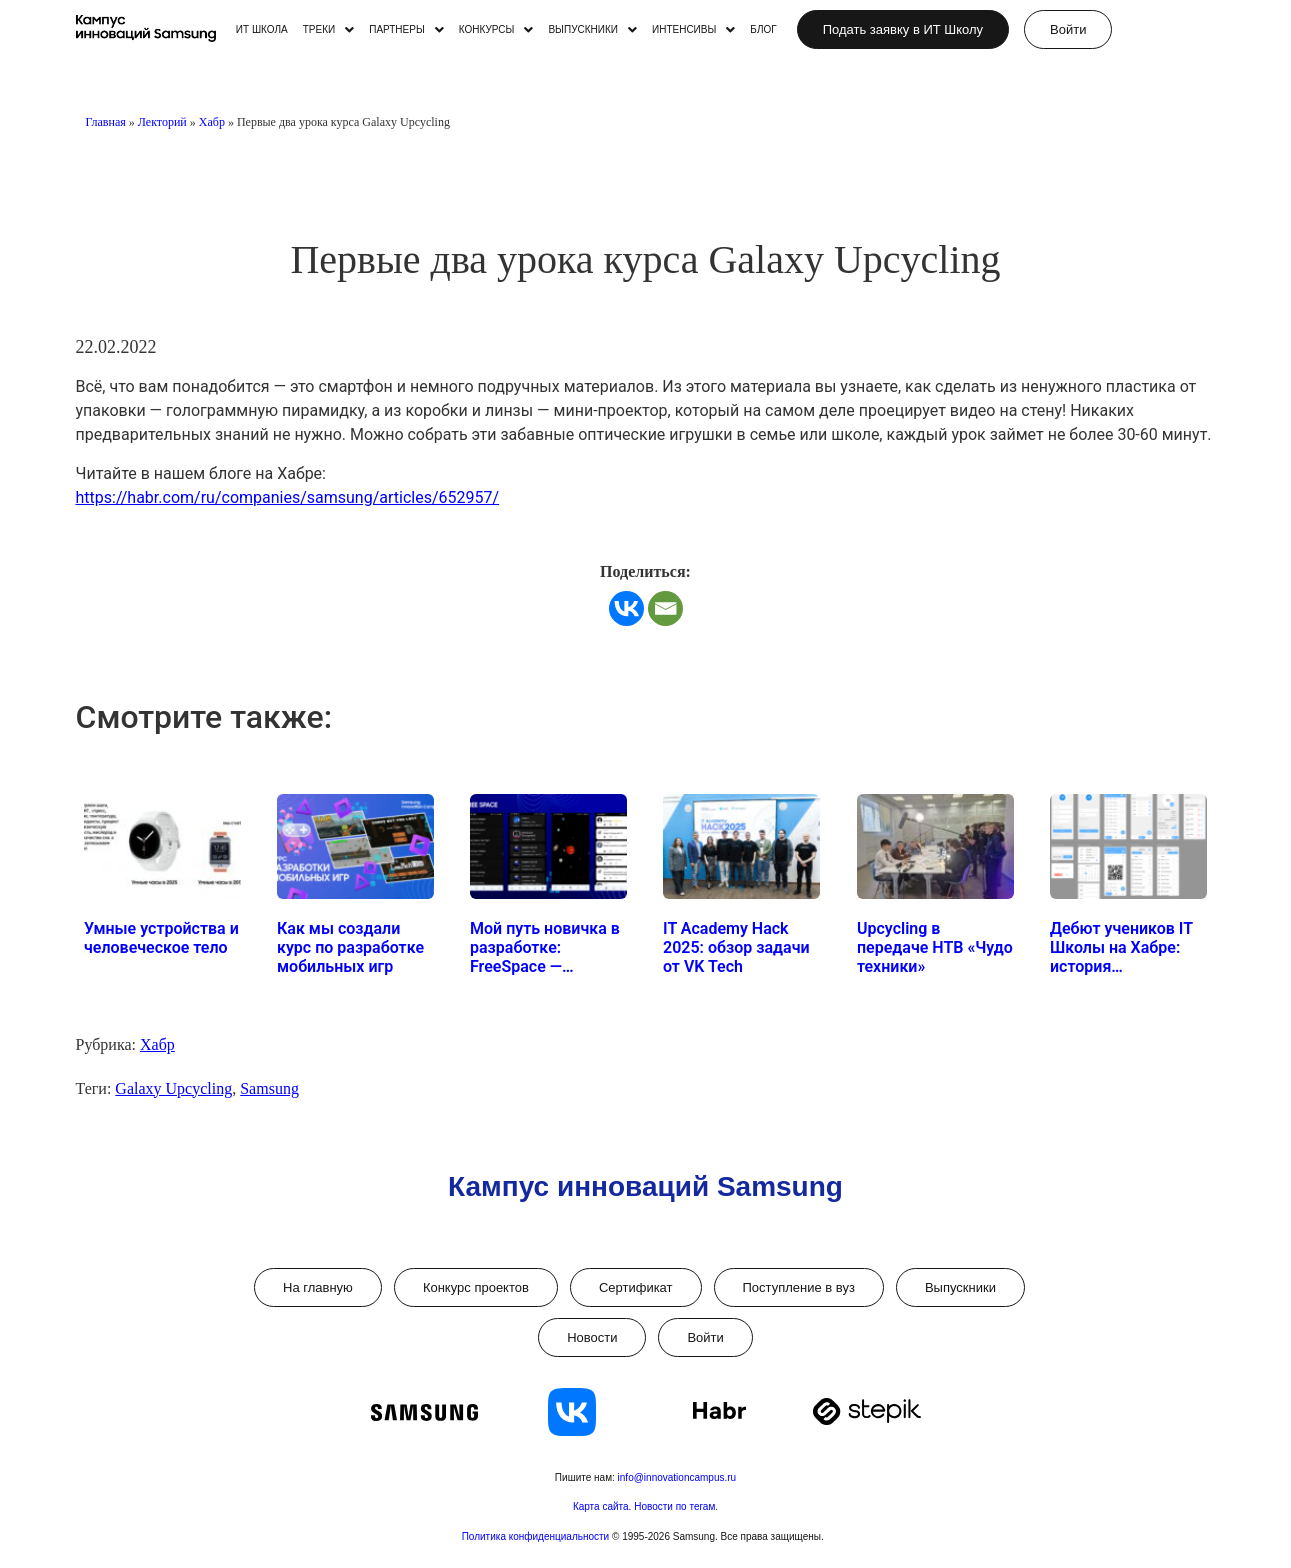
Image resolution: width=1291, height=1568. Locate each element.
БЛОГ (763, 30)
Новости (592, 1337)
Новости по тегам (674, 1506)
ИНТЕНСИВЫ (693, 30)
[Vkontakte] (626, 608)
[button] (328, 30)
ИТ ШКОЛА (262, 30)
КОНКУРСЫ (496, 30)
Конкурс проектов (476, 1287)
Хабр (212, 122)
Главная (106, 122)
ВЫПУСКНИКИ (592, 30)
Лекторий (162, 122)
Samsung (269, 1088)
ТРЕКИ (328, 30)
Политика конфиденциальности (537, 1536)
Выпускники (960, 1287)
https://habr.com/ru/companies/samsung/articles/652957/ (288, 497)
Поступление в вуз (799, 1287)
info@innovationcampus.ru (677, 1477)
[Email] (665, 608)
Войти (705, 1337)
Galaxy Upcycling (173, 1088)
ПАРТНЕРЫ (406, 30)
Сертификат (636, 1287)
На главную (318, 1287)
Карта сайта (601, 1506)
